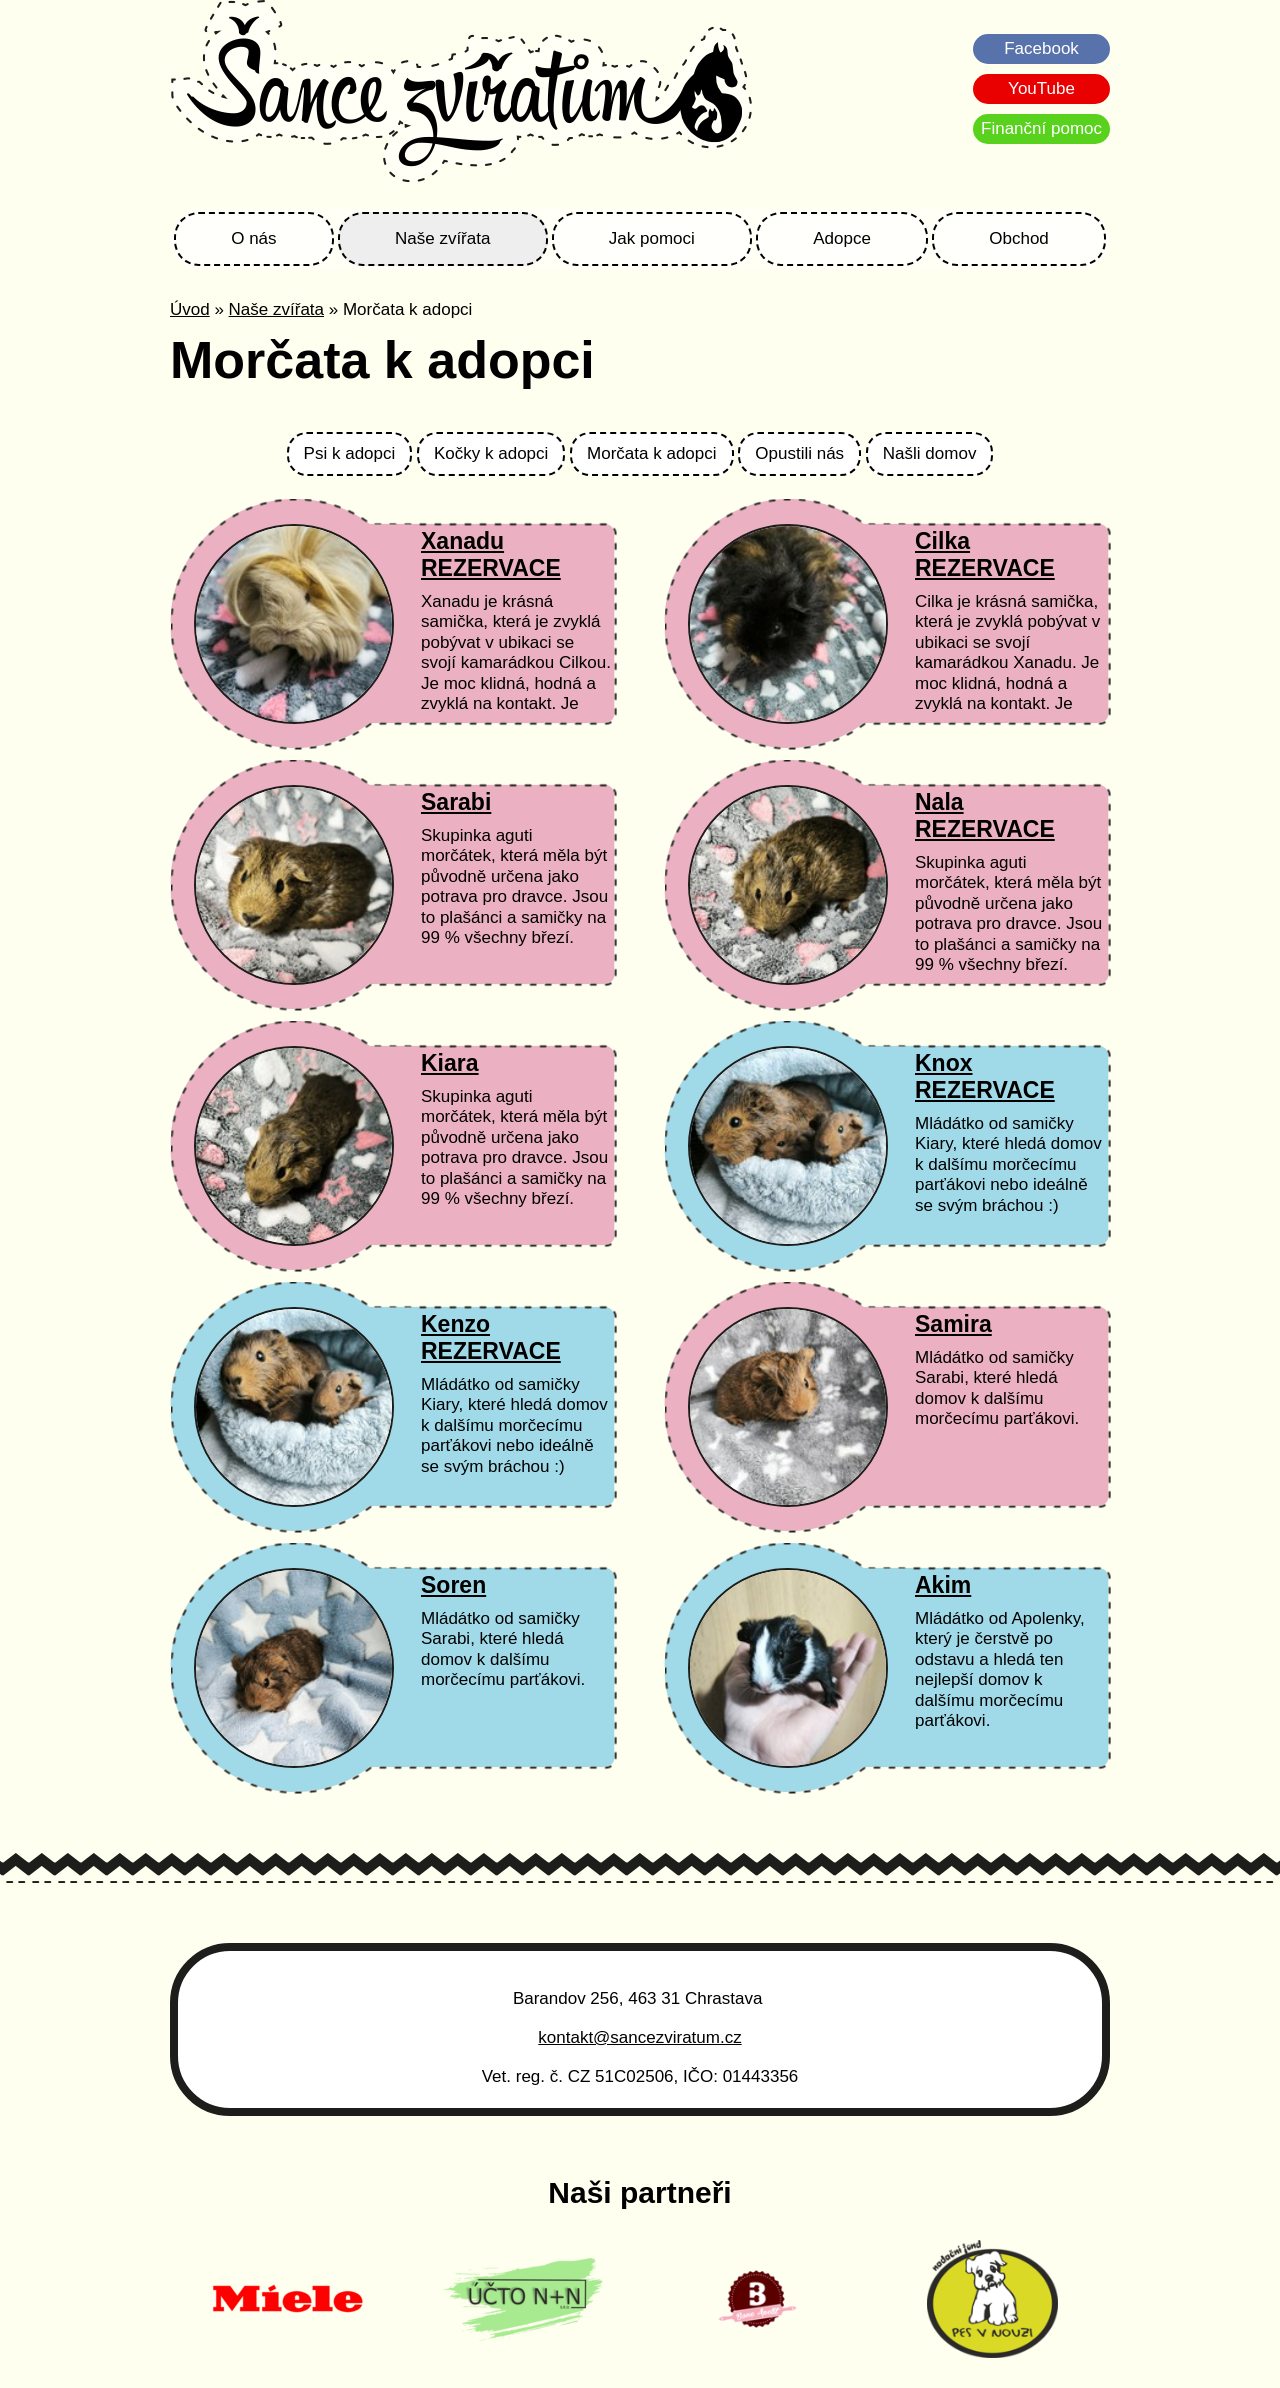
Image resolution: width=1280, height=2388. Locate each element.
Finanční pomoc (1041, 128)
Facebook (1041, 48)
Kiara (450, 1063)
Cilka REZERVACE (985, 554)
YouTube (1041, 88)
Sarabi (456, 802)
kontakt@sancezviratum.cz (639, 2037)
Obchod (1019, 238)
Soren (453, 1585)
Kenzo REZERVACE (491, 1337)
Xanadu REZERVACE (491, 554)
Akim (943, 1585)
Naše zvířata (442, 238)
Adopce (842, 238)
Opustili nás (799, 453)
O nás (253, 238)
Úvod (190, 309)
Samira (953, 1324)
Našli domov (930, 453)
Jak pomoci (652, 238)
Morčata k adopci (651, 453)
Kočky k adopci (491, 453)
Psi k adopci (350, 453)
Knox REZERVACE (985, 1076)
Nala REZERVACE (985, 815)
